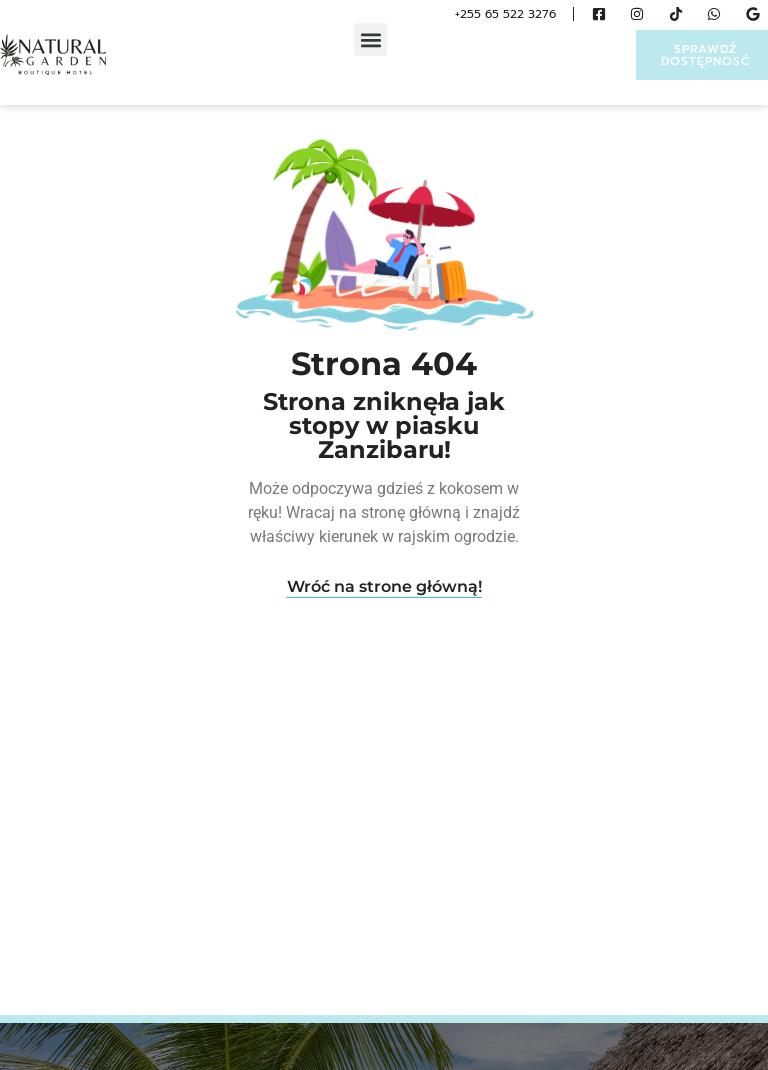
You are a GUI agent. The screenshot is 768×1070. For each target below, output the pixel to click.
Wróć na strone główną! (384, 586)
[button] (370, 39)
